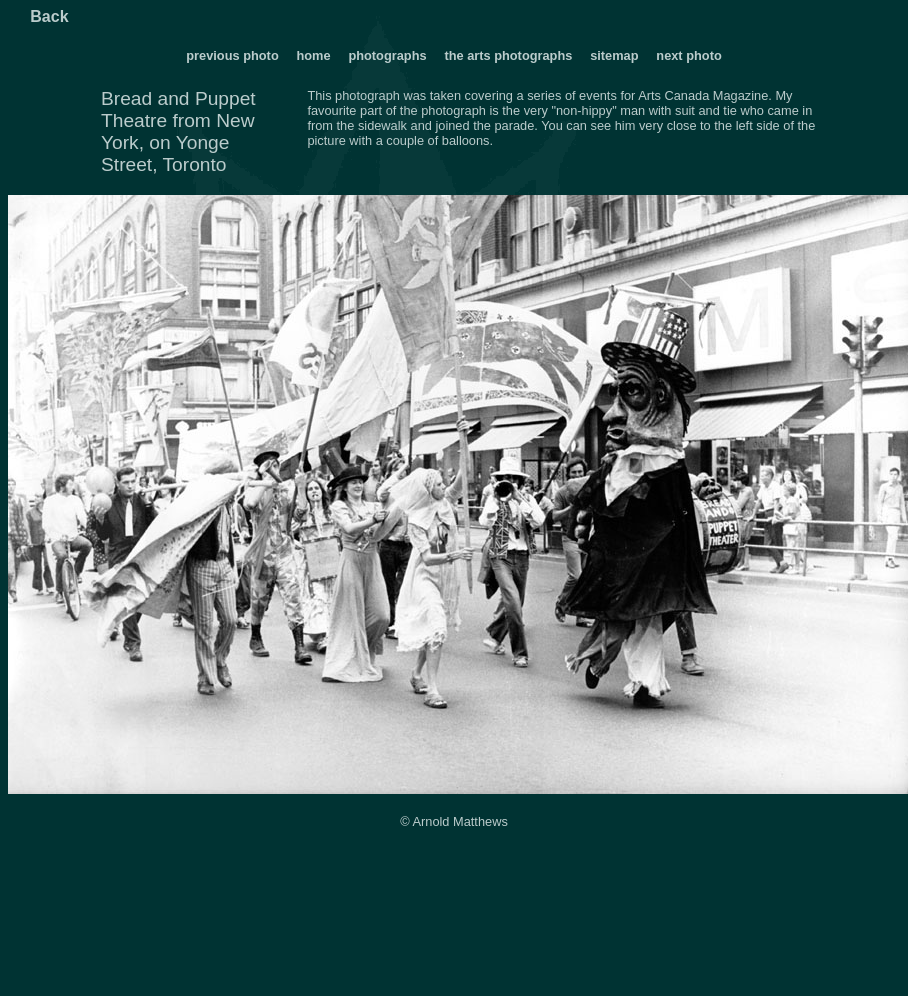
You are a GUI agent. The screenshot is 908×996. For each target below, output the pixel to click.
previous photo (232, 55)
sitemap (614, 55)
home (313, 55)
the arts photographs (508, 55)
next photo (688, 55)
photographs (389, 55)
